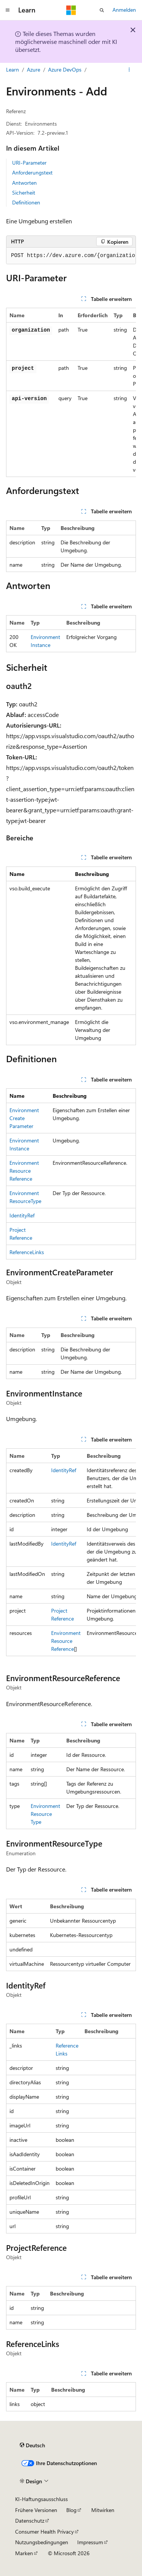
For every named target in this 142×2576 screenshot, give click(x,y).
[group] (71, 256)
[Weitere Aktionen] (129, 70)
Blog (71, 2510)
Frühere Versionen (36, 2510)
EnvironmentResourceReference (24, 1170)
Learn (12, 69)
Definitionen (26, 202)
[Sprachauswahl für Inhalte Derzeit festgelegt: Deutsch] (32, 2445)
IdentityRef (21, 1215)
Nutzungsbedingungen (41, 2542)
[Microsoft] (71, 10)
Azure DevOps (64, 69)
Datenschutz (29, 2520)
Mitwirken (102, 2510)
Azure (33, 69)
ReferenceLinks (26, 1252)
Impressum (90, 2542)
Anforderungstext (32, 172)
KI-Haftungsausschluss (41, 2499)
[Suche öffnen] (101, 10)
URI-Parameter (29, 162)
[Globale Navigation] (7, 10)
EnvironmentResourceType (45, 1813)
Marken (24, 2553)
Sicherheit (23, 192)
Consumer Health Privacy (44, 2531)
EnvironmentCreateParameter (24, 1118)
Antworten (24, 182)
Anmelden (124, 9)
